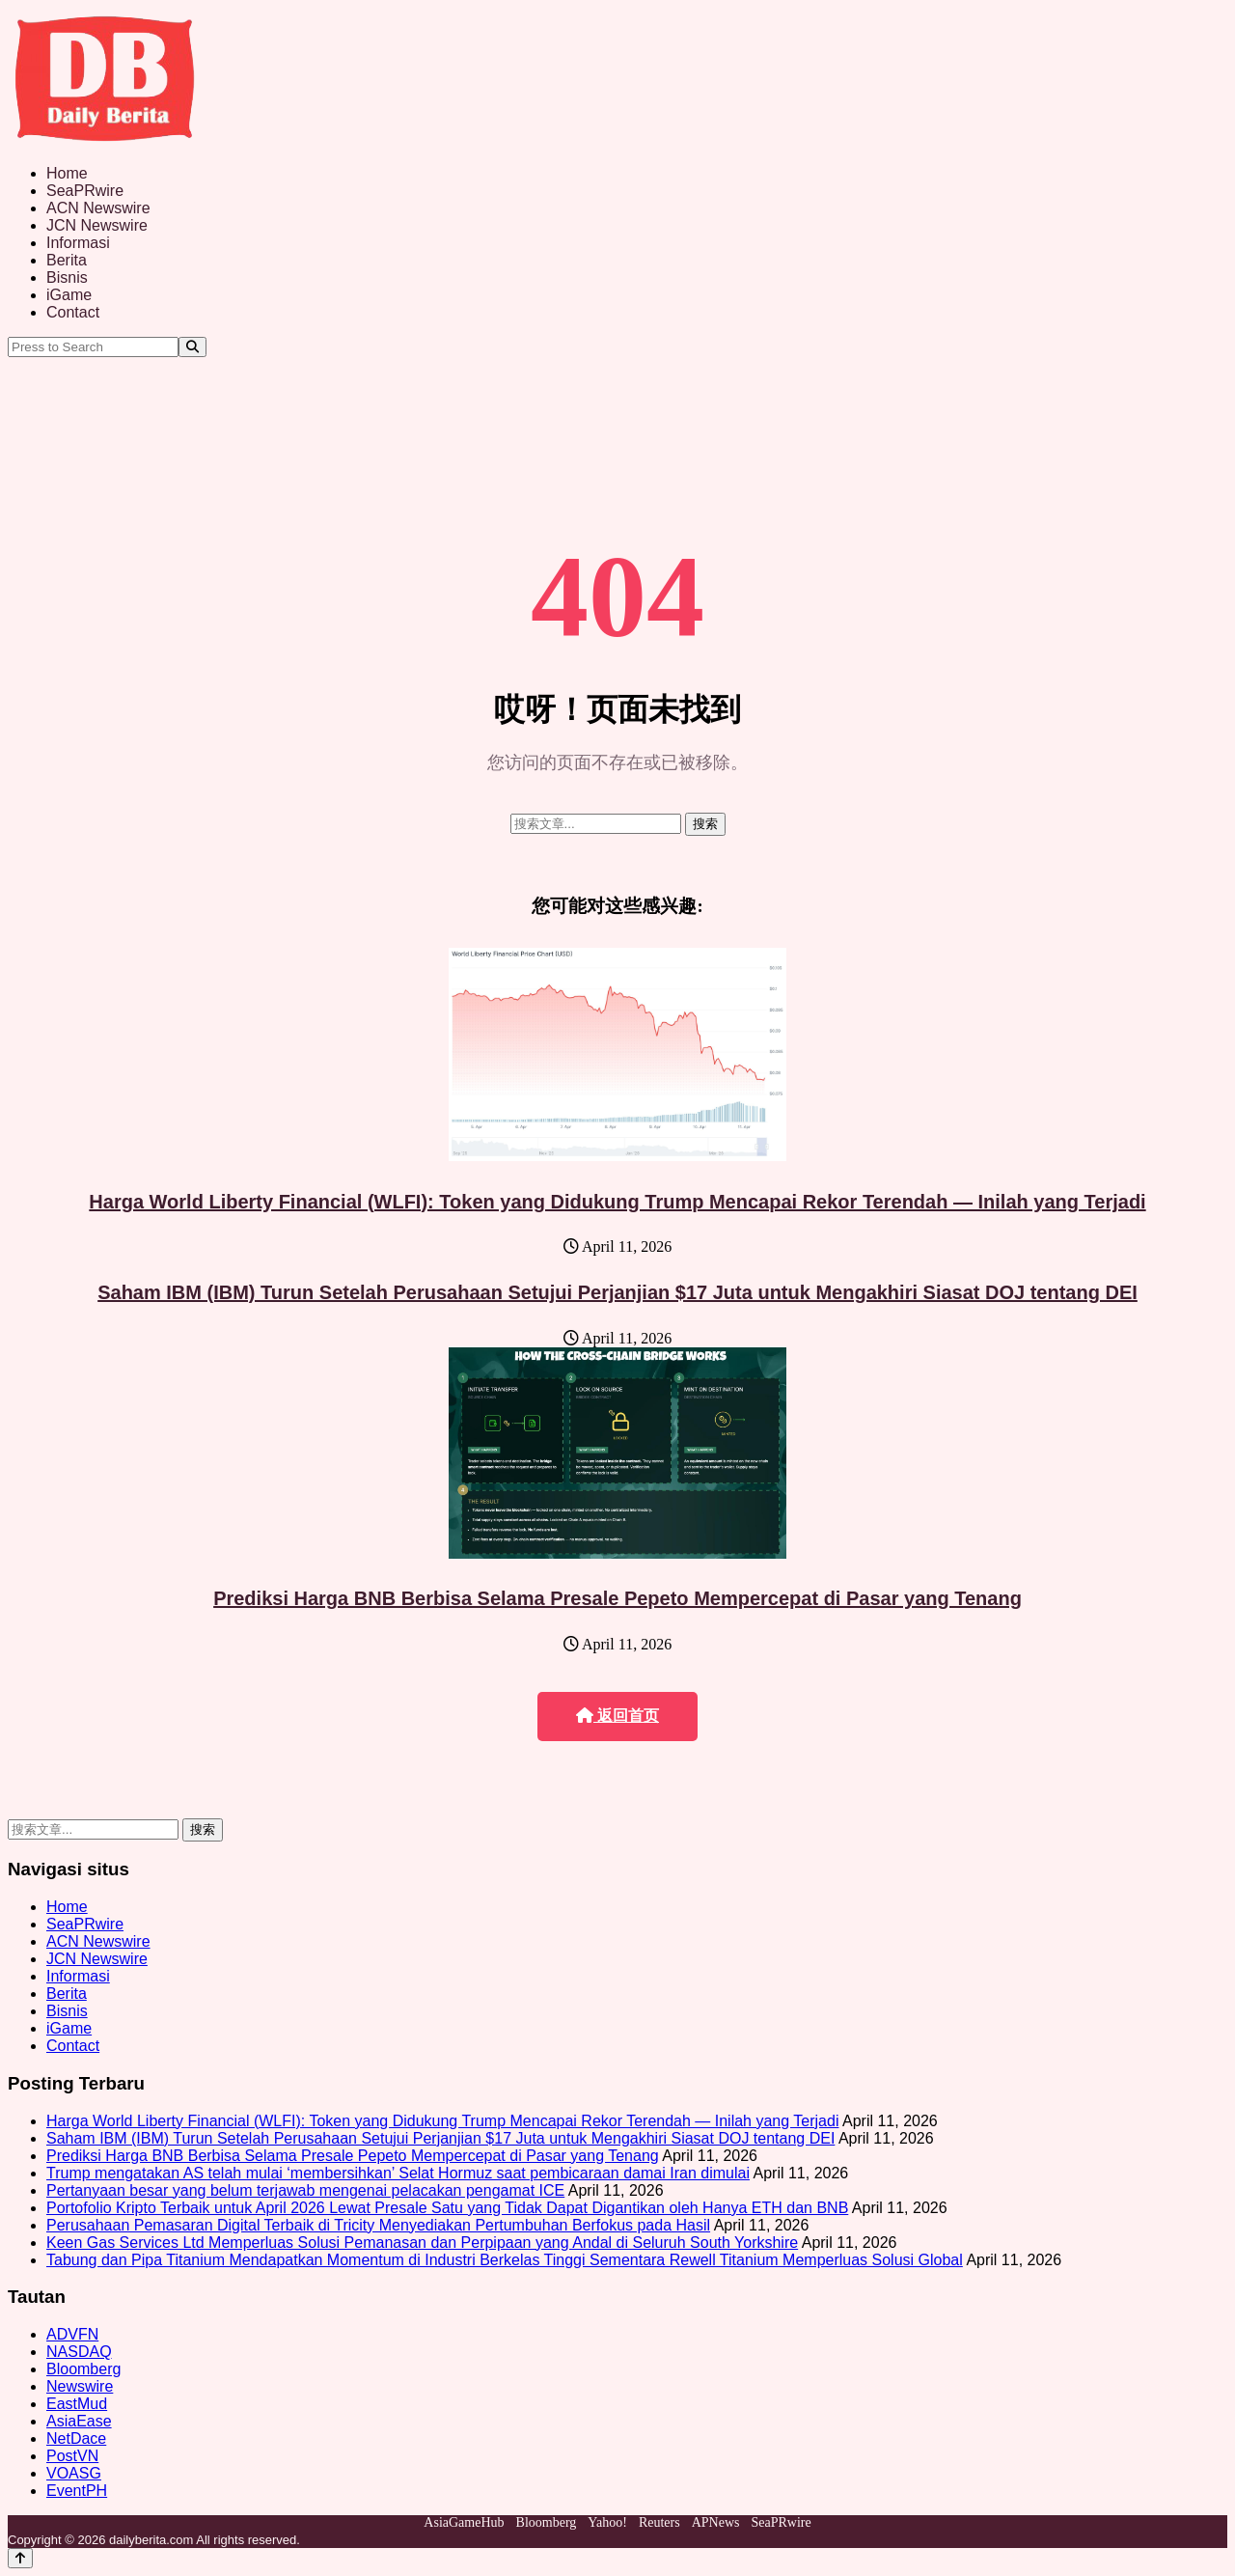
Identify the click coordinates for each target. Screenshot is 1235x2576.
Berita (66, 260)
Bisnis (67, 277)
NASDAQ (79, 2351)
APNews (716, 2522)
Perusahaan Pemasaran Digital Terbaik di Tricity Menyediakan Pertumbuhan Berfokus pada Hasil (378, 2225)
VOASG (73, 2473)
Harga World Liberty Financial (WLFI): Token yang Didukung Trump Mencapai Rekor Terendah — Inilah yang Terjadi (617, 1201)
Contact (72, 312)
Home (67, 173)
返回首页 (617, 1715)
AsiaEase (79, 2421)
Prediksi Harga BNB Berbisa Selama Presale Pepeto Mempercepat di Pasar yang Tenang (617, 1598)
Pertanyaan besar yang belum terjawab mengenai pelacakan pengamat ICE (305, 2190)
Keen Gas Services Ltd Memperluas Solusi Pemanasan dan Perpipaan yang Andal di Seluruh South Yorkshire (422, 2242)
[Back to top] (20, 2558)
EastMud (76, 2404)
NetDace (76, 2438)
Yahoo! (607, 2522)
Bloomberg (83, 2369)
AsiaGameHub (464, 2522)
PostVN (72, 2456)
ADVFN (72, 2334)
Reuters (659, 2522)
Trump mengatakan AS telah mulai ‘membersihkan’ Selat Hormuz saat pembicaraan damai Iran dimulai (398, 2173)
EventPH (76, 2490)
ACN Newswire (98, 208)
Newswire (79, 2386)
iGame (69, 295)
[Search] (192, 347)
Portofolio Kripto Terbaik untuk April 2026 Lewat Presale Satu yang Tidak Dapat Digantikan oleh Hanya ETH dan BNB (447, 2208)
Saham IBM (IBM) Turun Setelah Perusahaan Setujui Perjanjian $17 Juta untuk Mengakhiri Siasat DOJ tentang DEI (617, 1292)
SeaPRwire (85, 190)
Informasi (78, 243)
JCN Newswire (97, 225)
